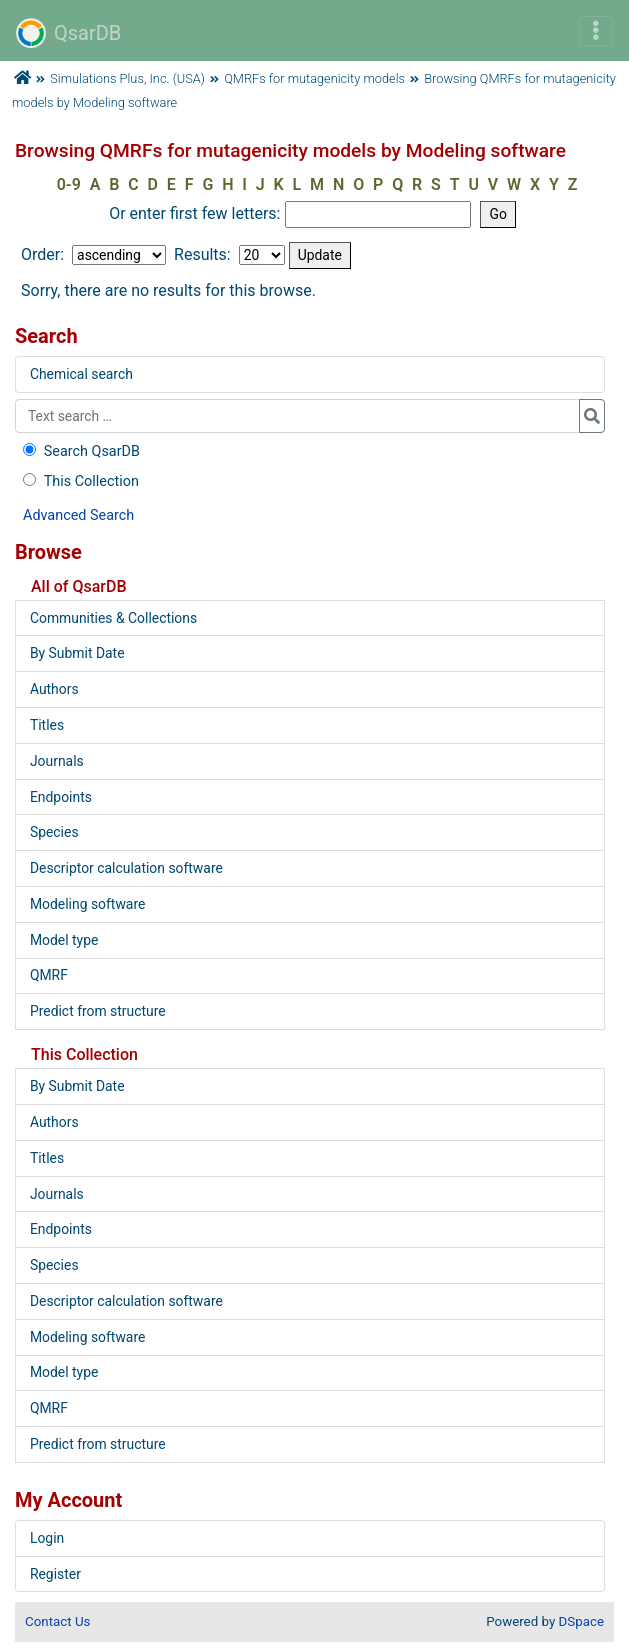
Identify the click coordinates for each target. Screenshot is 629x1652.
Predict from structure (98, 1011)
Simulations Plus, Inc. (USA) (127, 78)
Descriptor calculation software (126, 868)
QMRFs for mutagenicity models (314, 78)
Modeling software (87, 904)
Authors (54, 689)
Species (54, 832)
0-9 (69, 184)
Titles (47, 725)
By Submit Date (77, 653)
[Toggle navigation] (596, 31)
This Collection (79, 481)
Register (55, 1574)
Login (47, 1538)
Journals (57, 761)
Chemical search (81, 374)
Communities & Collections (113, 618)
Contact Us (57, 1621)
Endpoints (61, 797)
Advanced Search (78, 515)
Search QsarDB (79, 451)
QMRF (49, 975)
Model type (64, 940)
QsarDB (68, 33)
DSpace (581, 1621)
